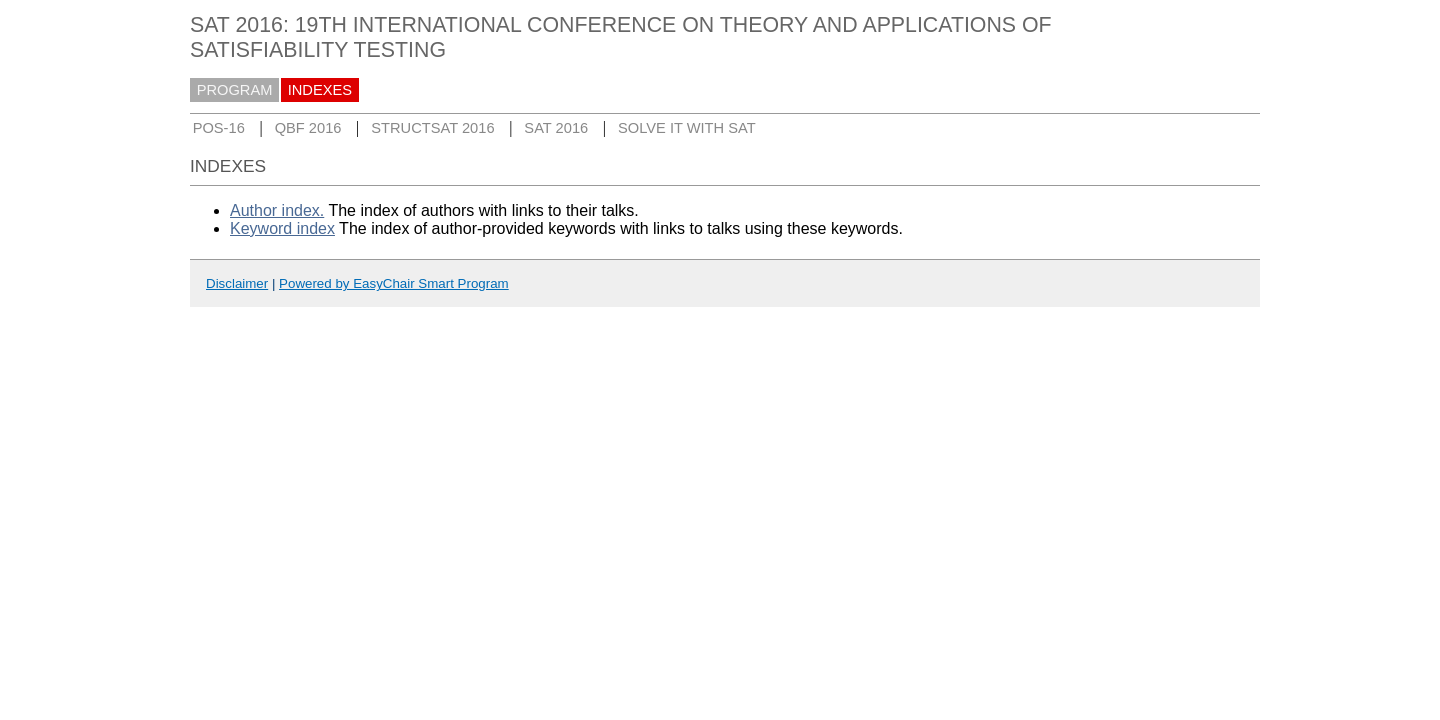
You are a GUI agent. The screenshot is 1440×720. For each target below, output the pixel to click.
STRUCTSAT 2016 (432, 128)
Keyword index (282, 228)
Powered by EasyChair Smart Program (394, 283)
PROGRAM (235, 90)
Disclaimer (237, 283)
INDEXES (320, 90)
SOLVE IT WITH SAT (687, 128)
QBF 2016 (308, 128)
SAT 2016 (556, 128)
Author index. (277, 210)
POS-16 (219, 128)
